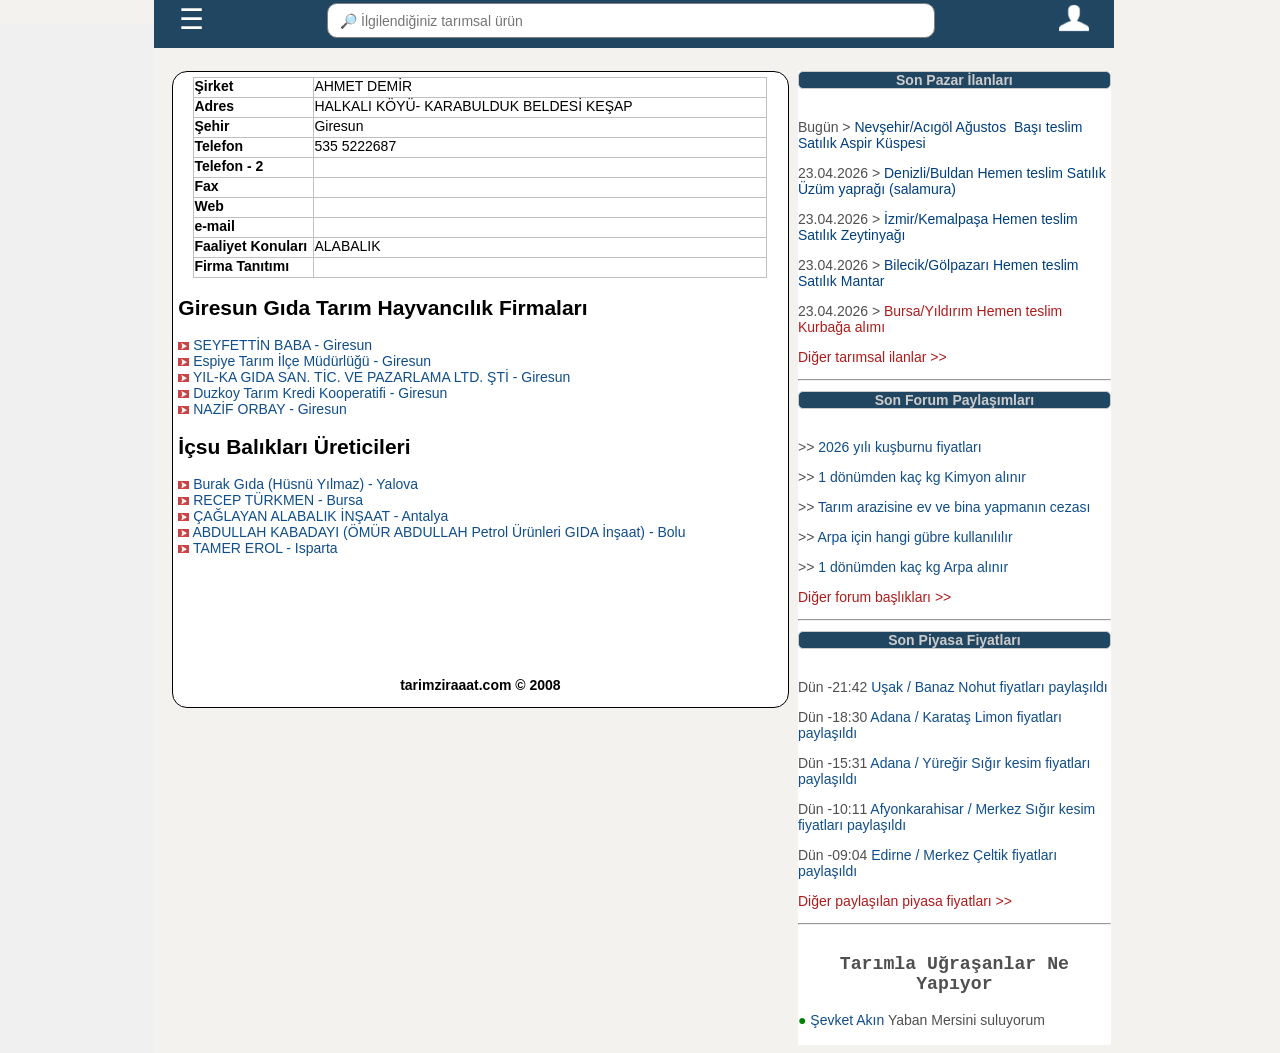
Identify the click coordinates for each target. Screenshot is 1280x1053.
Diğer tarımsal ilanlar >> (872, 357)
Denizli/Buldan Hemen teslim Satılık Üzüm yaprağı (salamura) (952, 181)
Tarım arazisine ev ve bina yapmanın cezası (954, 507)
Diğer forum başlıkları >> (874, 597)
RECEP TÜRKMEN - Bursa (278, 500)
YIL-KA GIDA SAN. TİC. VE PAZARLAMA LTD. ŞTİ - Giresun (381, 377)
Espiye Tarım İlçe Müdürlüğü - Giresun (312, 361)
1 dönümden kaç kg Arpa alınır (913, 567)
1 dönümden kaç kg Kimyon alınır (922, 477)
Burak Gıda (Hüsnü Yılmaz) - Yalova (305, 484)
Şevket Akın (849, 1028)
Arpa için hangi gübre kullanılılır (914, 537)
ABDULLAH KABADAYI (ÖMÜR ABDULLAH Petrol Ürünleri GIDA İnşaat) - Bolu (438, 532)
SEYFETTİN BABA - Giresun (282, 345)
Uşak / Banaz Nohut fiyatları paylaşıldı (989, 687)
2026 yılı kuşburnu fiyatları (899, 447)
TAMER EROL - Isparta (265, 548)
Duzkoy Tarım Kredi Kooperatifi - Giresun (320, 393)
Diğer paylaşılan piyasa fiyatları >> (905, 901)
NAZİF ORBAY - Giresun (270, 409)
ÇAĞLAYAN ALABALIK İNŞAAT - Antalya (320, 516)
